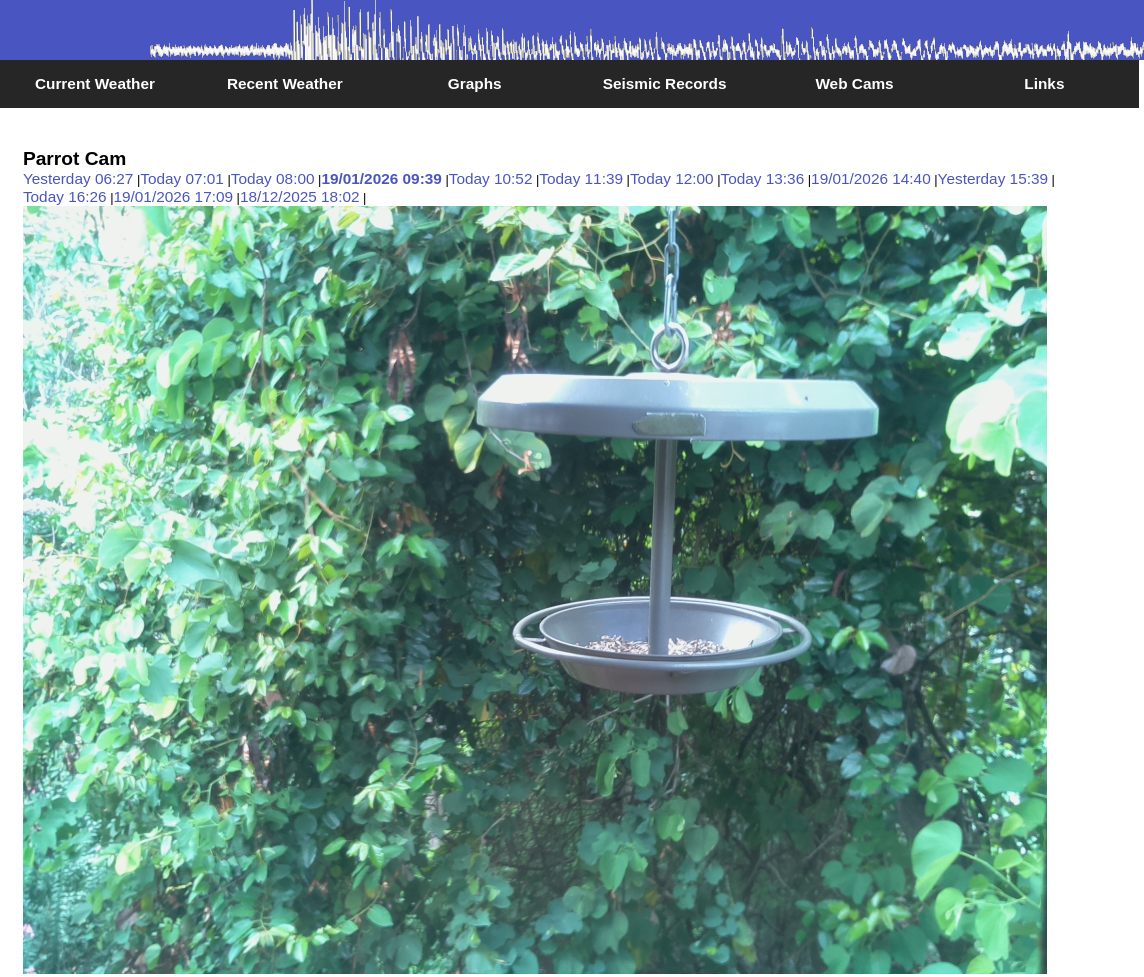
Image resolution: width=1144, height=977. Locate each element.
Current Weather (95, 83)
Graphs (475, 83)
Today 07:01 (182, 178)
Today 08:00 (273, 178)
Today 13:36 (763, 178)
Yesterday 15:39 (993, 178)
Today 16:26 (65, 196)
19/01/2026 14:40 (871, 178)
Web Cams (854, 83)
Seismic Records (665, 83)
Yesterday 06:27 (78, 178)
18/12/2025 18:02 (300, 196)
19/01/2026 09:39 (381, 178)
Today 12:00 (672, 178)
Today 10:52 (491, 178)
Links (1044, 83)
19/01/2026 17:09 (173, 196)
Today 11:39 (581, 178)
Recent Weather (285, 83)
